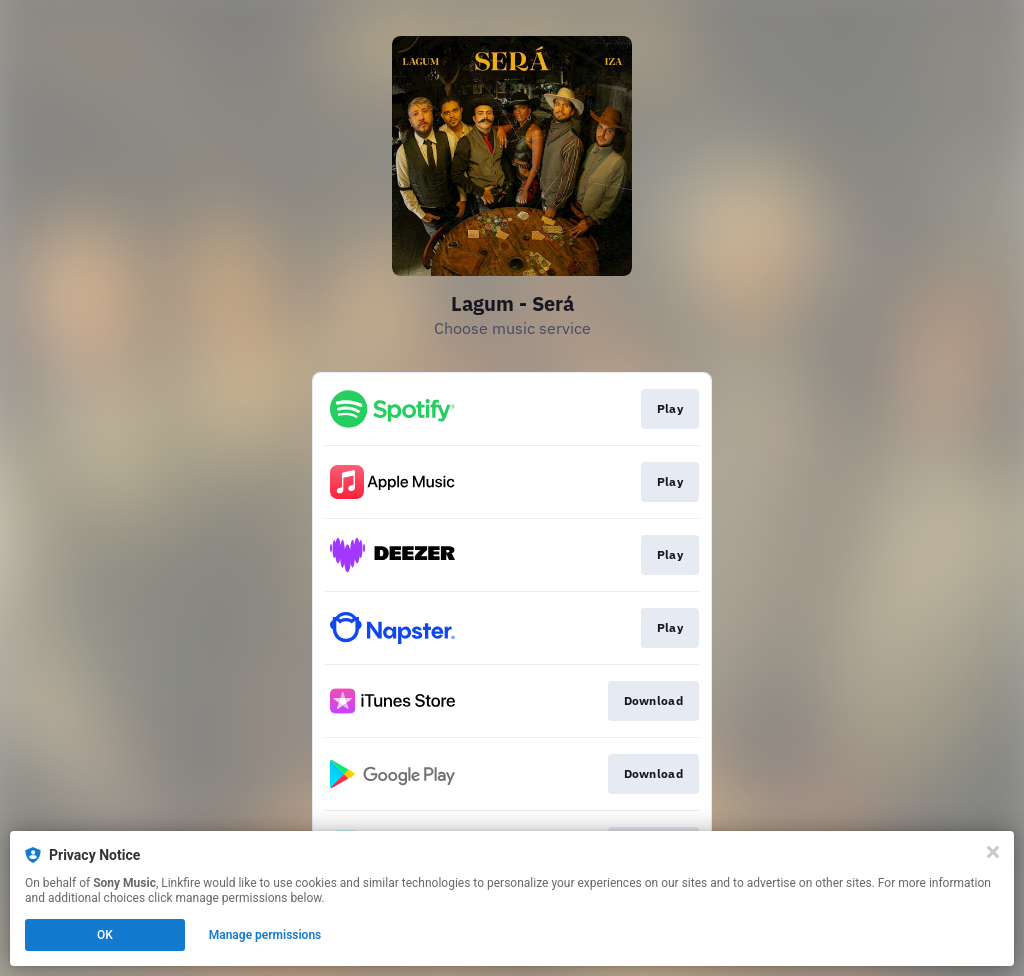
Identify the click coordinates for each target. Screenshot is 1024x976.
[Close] (993, 852)
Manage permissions (265, 935)
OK (105, 935)
